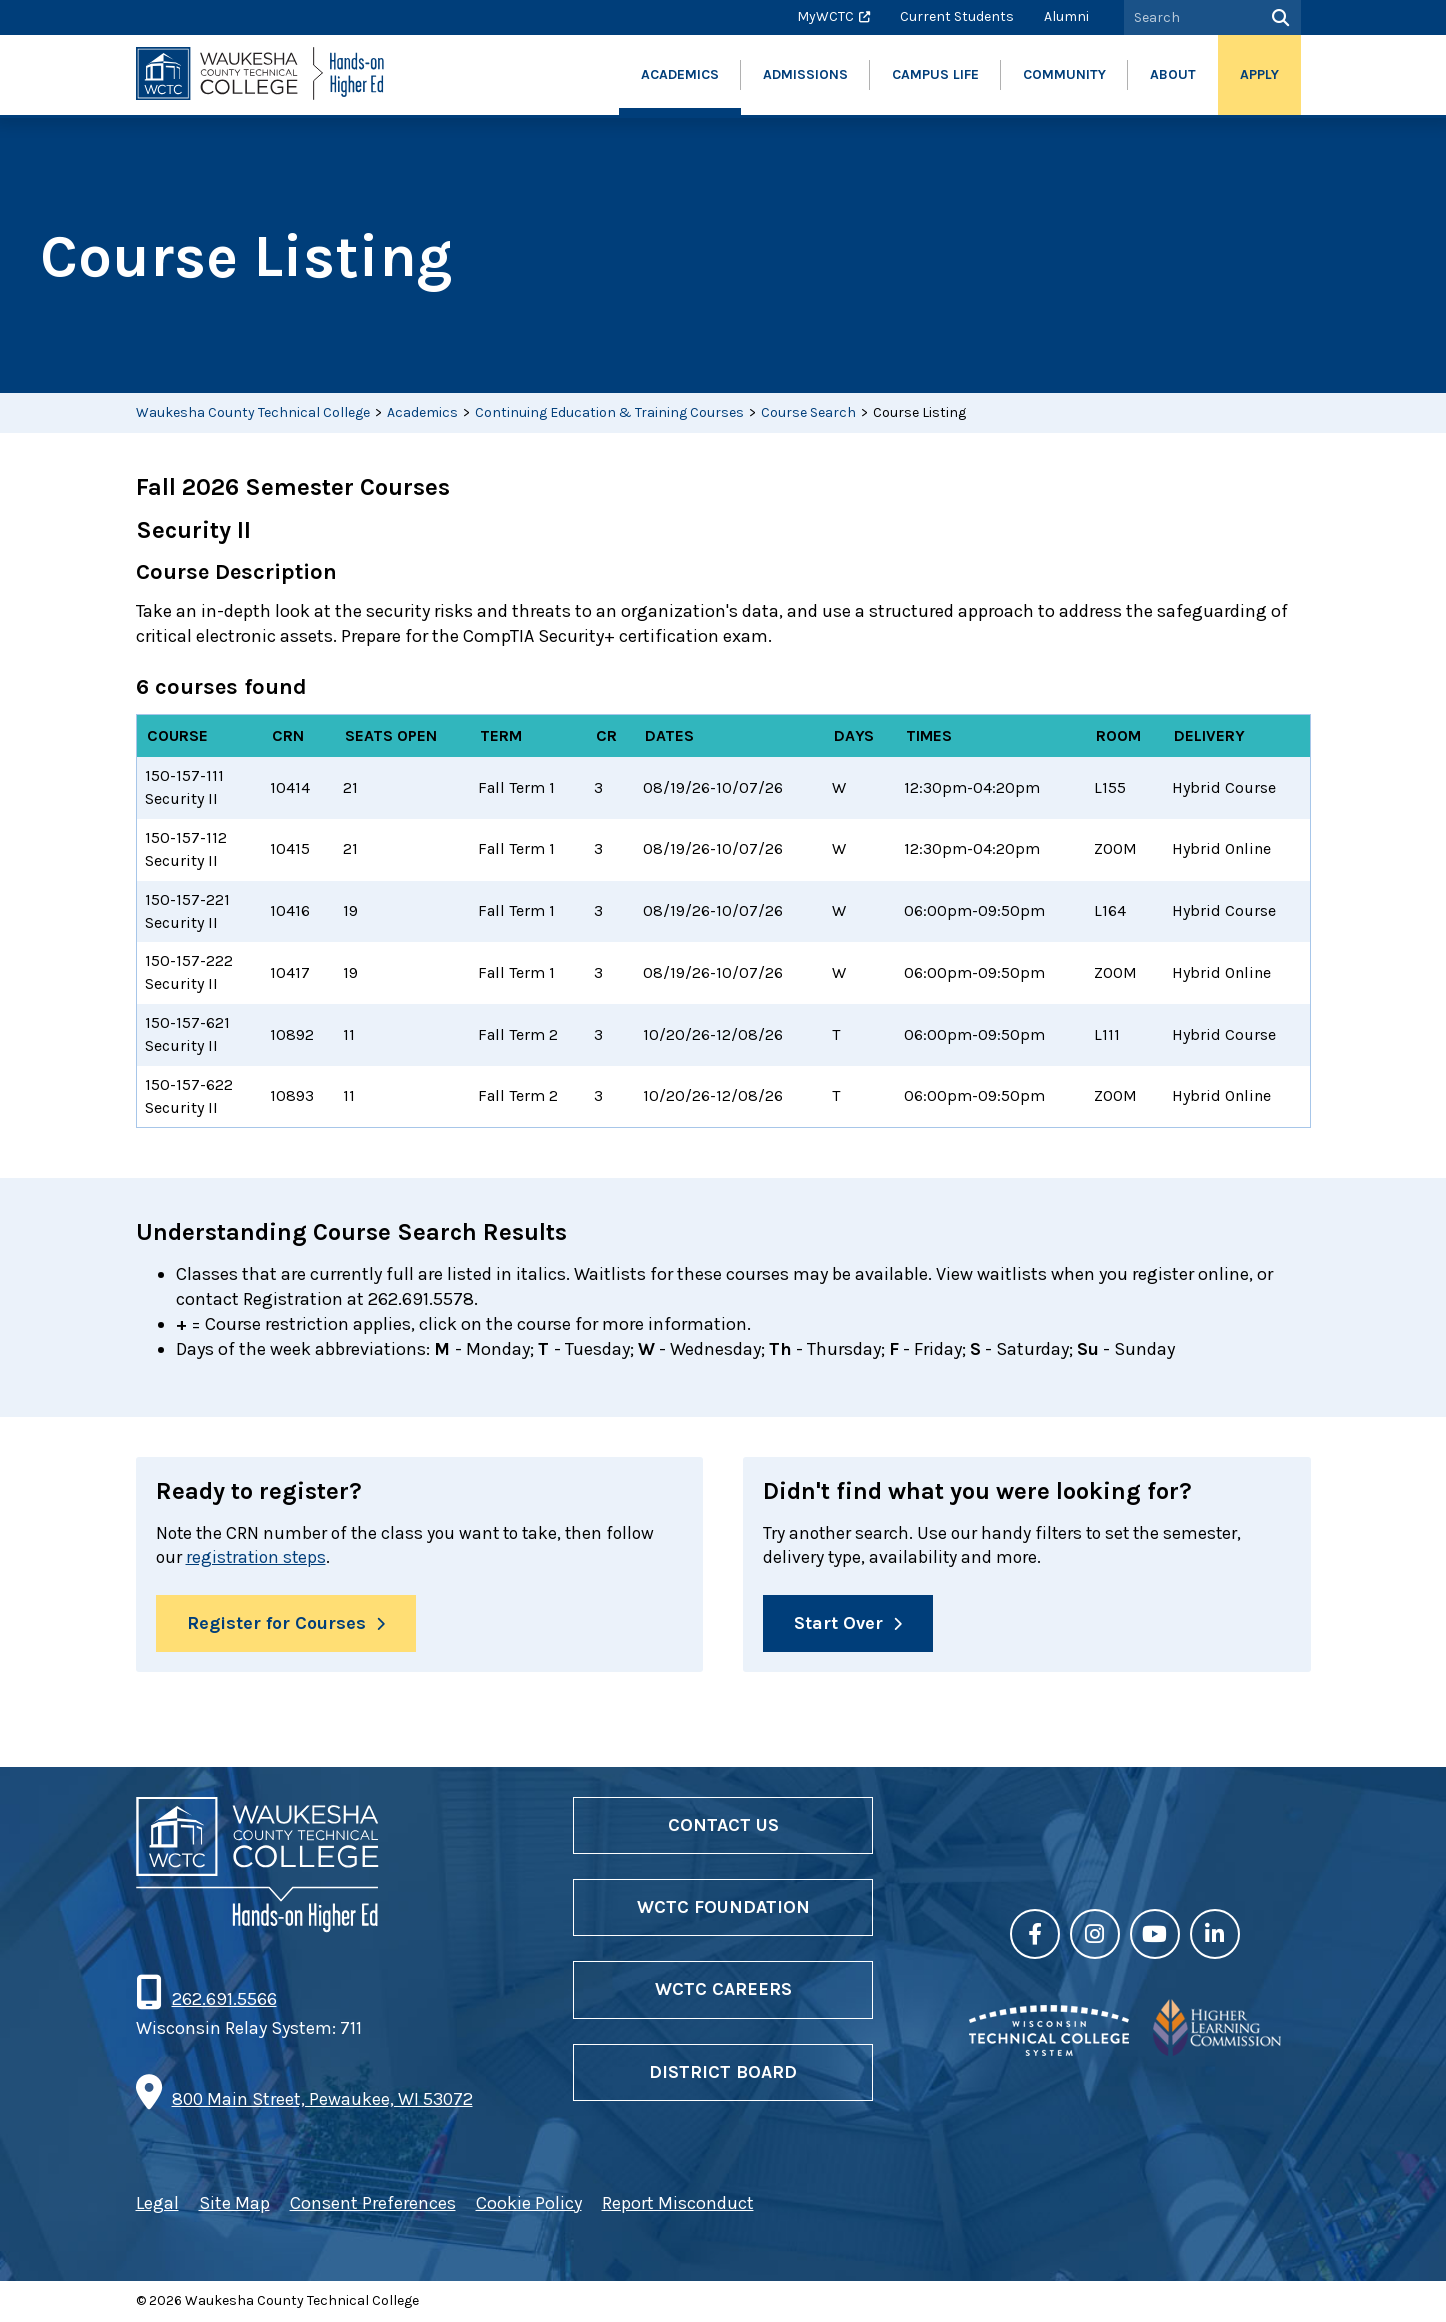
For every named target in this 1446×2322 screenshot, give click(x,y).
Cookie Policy (529, 2204)
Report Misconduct (678, 2204)
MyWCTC (825, 16)
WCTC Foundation (723, 1908)
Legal (157, 2204)
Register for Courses (276, 1624)
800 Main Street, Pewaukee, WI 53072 (322, 2100)
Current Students (957, 16)
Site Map (234, 2204)
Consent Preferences (373, 2204)
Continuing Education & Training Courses (609, 412)
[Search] (1278, 17)
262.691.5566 (224, 2000)
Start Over (838, 1624)
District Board (723, 2073)
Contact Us (723, 1826)
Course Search (808, 412)
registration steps (259, 1558)
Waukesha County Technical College (253, 412)
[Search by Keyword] (1190, 17)
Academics (422, 412)
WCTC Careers (723, 1991)
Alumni (1066, 16)
